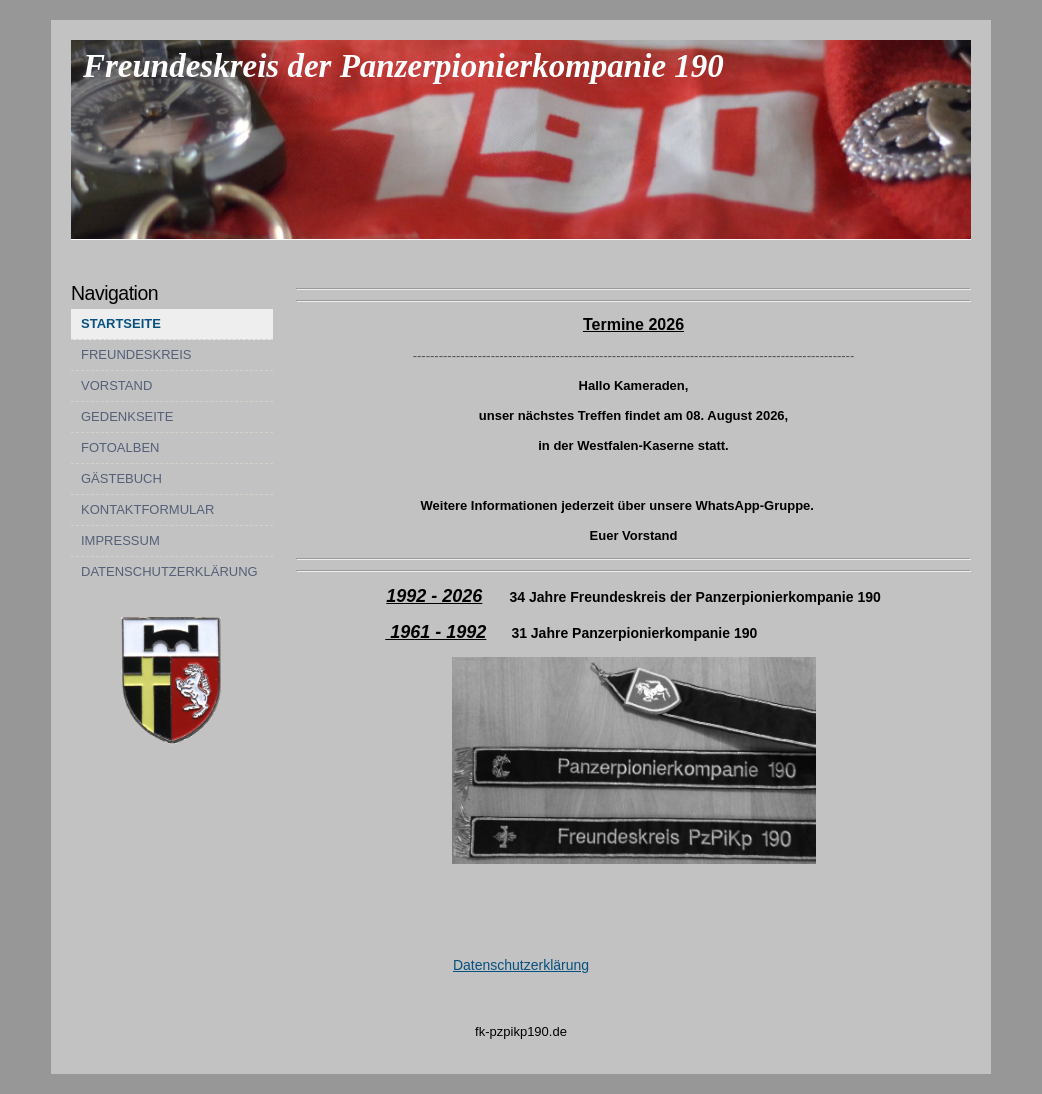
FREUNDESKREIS (136, 354)
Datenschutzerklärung (521, 965)
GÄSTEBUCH (121, 478)
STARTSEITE (121, 323)
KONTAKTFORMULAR (147, 509)
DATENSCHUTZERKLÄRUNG (169, 571)
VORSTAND (116, 385)
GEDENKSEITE (127, 416)
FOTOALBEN (120, 447)
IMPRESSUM (120, 540)
